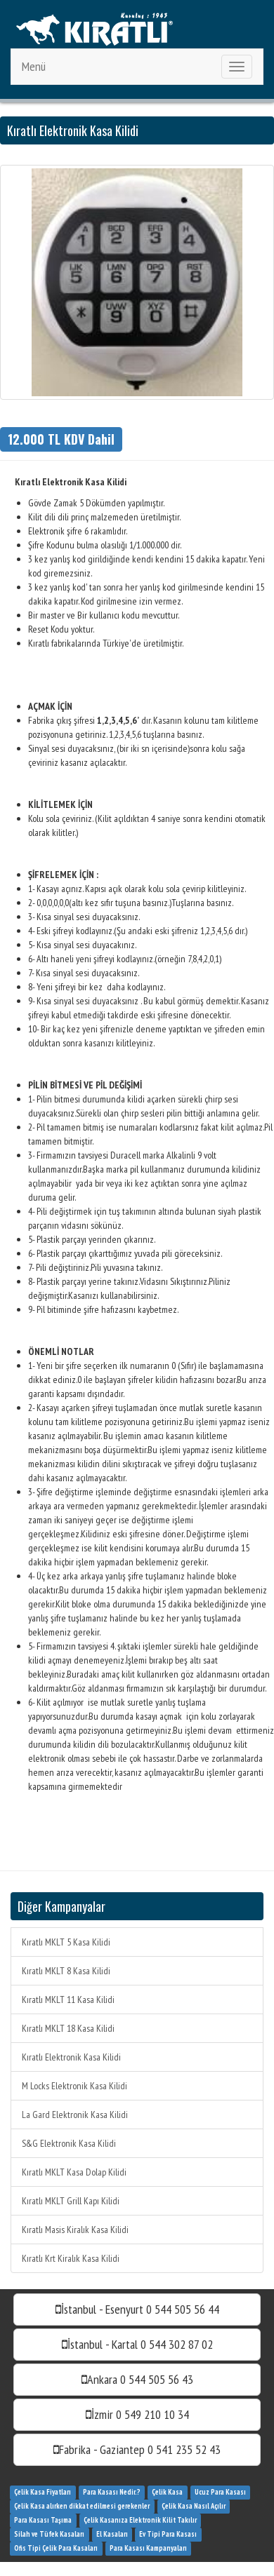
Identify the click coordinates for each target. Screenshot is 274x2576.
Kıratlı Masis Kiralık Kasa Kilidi (75, 2229)
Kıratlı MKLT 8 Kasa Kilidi (66, 1970)
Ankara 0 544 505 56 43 (137, 2379)
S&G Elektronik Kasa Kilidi (69, 2143)
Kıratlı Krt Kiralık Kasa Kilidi (70, 2258)
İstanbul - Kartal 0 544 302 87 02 (137, 2344)
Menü (34, 66)
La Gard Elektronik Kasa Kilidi (75, 2114)
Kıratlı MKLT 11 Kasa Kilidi (68, 1999)
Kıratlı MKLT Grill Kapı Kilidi (70, 2200)
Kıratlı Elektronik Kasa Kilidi (71, 2057)
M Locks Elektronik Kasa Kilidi (74, 2085)
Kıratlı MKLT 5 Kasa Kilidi (66, 1942)
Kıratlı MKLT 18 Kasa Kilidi (68, 2028)
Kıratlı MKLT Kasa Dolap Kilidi (74, 2172)
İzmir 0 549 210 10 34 (137, 2414)
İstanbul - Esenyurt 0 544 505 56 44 (137, 2309)
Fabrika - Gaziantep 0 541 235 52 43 (137, 2449)
